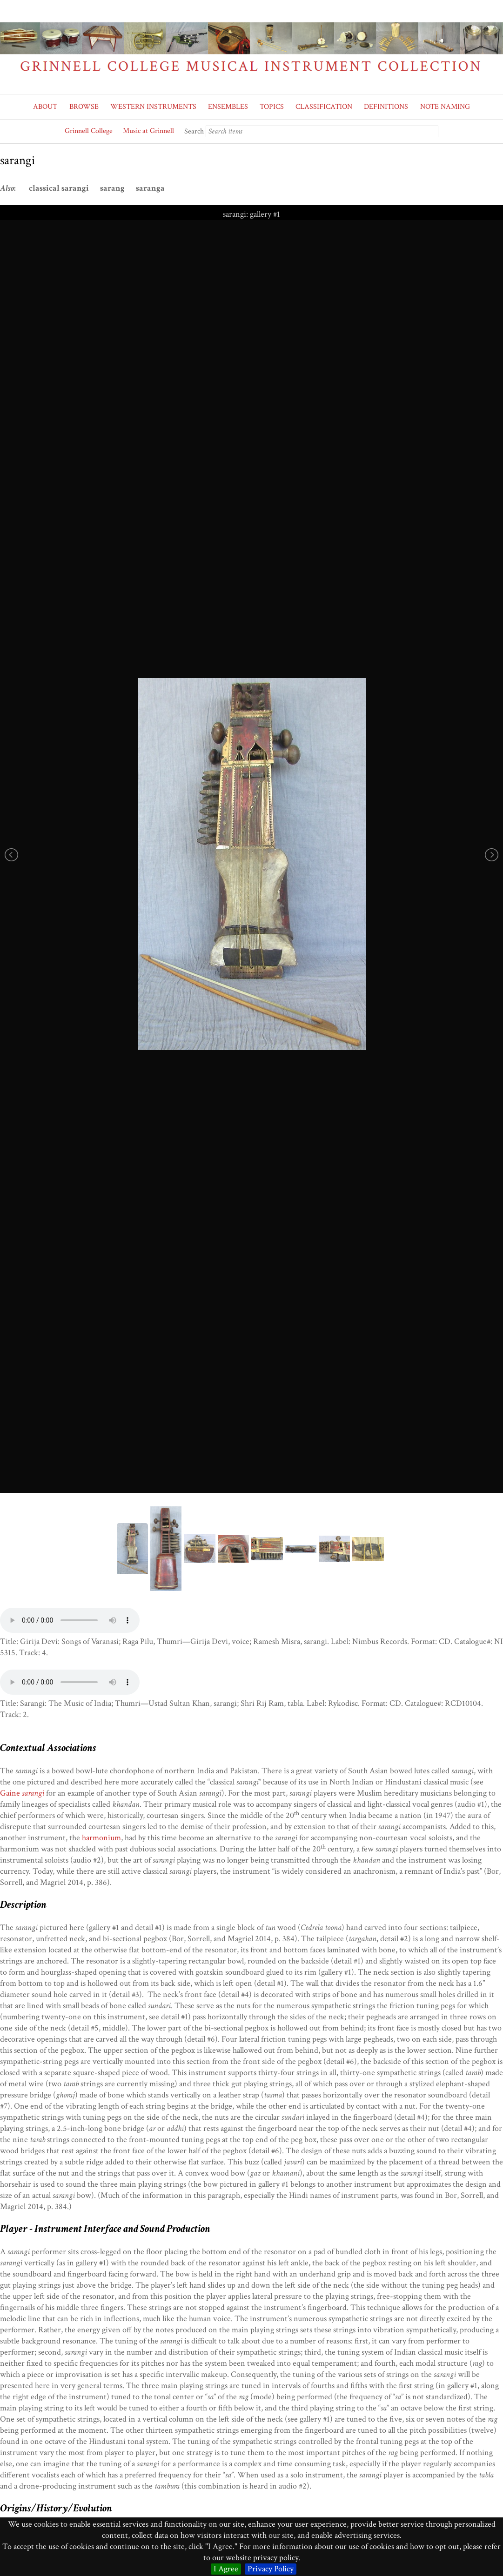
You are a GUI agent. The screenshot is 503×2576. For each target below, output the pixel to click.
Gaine (22, 1793)
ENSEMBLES (228, 107)
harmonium (101, 1837)
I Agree (226, 2568)
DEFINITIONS (386, 107)
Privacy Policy (271, 2568)
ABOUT (45, 107)
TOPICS (272, 107)
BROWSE (84, 107)
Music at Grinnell (148, 131)
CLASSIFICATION (323, 107)
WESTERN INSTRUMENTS (153, 107)
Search (194, 131)
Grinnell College (89, 131)
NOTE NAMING (445, 107)
